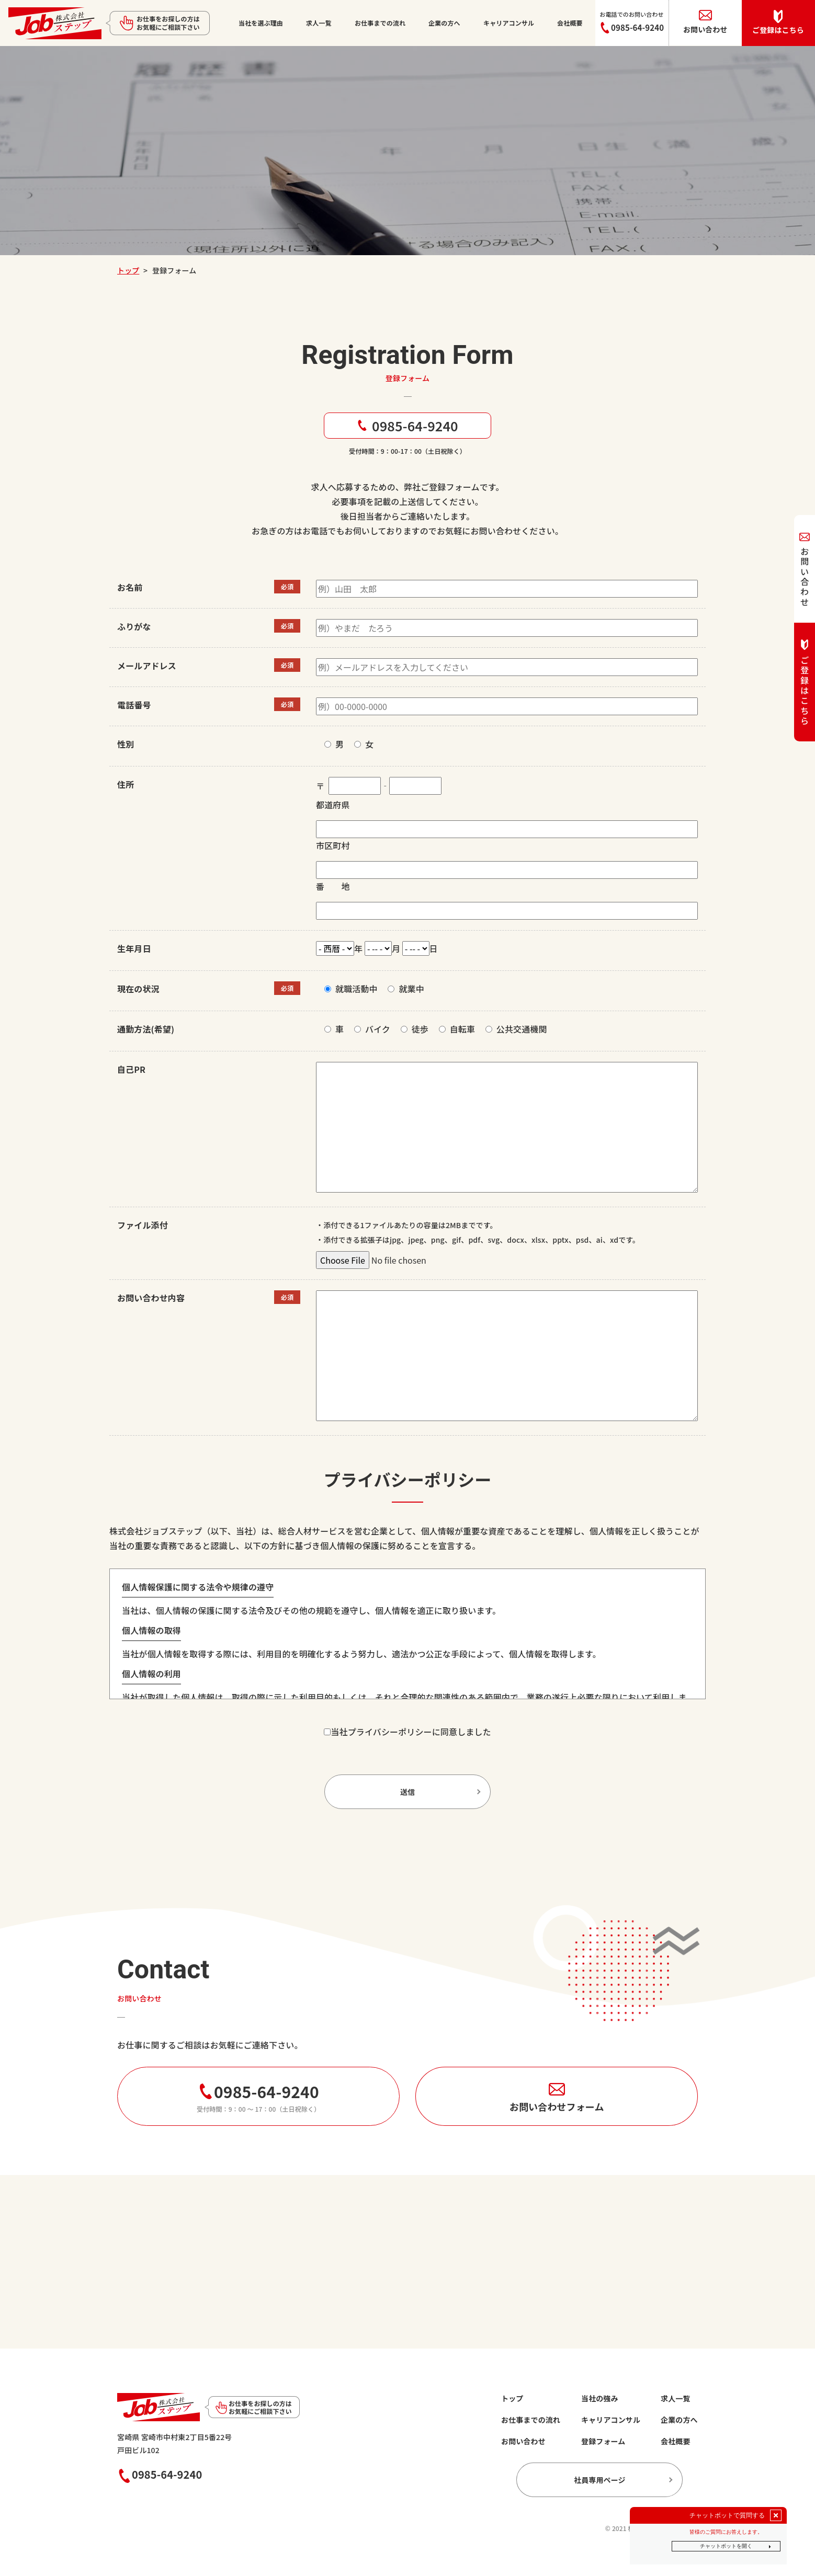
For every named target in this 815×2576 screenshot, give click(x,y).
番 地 (333, 886)
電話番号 (134, 705)
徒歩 (420, 1029)
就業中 (411, 988)
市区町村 (333, 845)
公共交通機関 (521, 1029)
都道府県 (333, 804)
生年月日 (134, 948)
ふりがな (134, 626)
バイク (377, 1029)
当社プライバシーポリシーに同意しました (411, 1731)
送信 (407, 1792)
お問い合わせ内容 (151, 1297)
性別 (125, 744)
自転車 (462, 1029)
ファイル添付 (142, 1225)
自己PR (131, 1069)
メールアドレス (146, 665)
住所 (125, 784)
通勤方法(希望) (145, 1029)
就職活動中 (356, 988)
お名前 (129, 587)
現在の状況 (138, 988)
